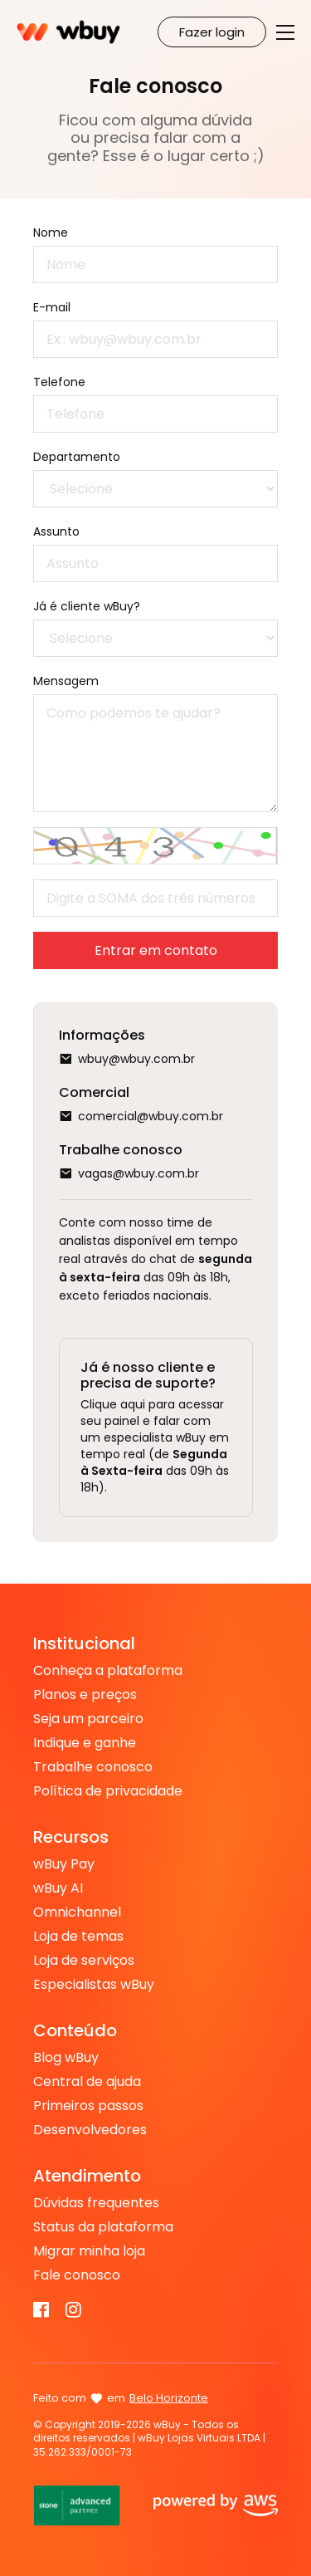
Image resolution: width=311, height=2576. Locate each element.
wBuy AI (58, 1888)
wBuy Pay (64, 1864)
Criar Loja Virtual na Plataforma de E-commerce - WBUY (68, 32)
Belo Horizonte (168, 2398)
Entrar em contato (156, 950)
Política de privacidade (107, 1791)
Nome (50, 232)
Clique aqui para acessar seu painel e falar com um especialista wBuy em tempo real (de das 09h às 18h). (154, 1446)
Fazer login (212, 32)
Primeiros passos (88, 2106)
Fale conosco (76, 2275)
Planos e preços (85, 1695)
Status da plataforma (103, 2227)
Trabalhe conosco (93, 1767)
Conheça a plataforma (107, 1671)
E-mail (51, 307)
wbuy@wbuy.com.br (136, 1058)
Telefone (59, 382)
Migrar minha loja (89, 2251)
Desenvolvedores (90, 2130)
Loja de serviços (83, 1961)
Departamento (76, 456)
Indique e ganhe (84, 1743)
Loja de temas (78, 1936)
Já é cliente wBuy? (86, 606)
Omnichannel (77, 1912)
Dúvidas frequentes (96, 2203)
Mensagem (66, 681)
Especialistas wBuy (93, 1985)
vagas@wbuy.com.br (138, 1173)
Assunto (56, 531)
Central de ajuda (87, 2082)
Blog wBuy (66, 2058)
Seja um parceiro (88, 1719)
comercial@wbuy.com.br (150, 1116)
